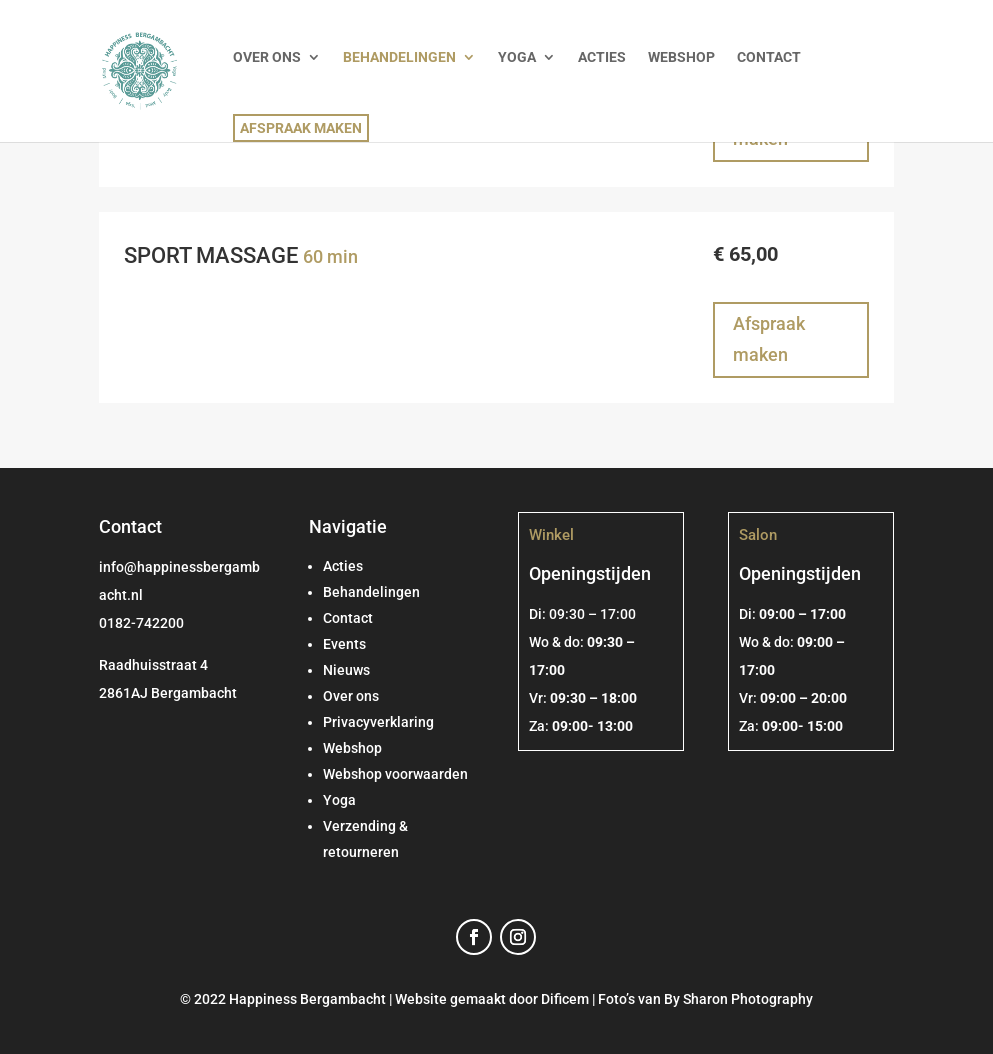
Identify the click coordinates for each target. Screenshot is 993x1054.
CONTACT (769, 57)
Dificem (565, 999)
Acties (343, 566)
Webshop (352, 748)
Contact (348, 618)
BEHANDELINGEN (399, 57)
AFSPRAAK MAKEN (301, 128)
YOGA (517, 57)
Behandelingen (371, 592)
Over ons (351, 696)
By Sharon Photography (738, 999)
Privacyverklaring (378, 722)
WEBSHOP (681, 57)
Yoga (339, 800)
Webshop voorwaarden (395, 774)
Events (344, 644)
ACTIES (602, 57)
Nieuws (346, 670)
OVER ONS (267, 57)
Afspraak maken (769, 339)
